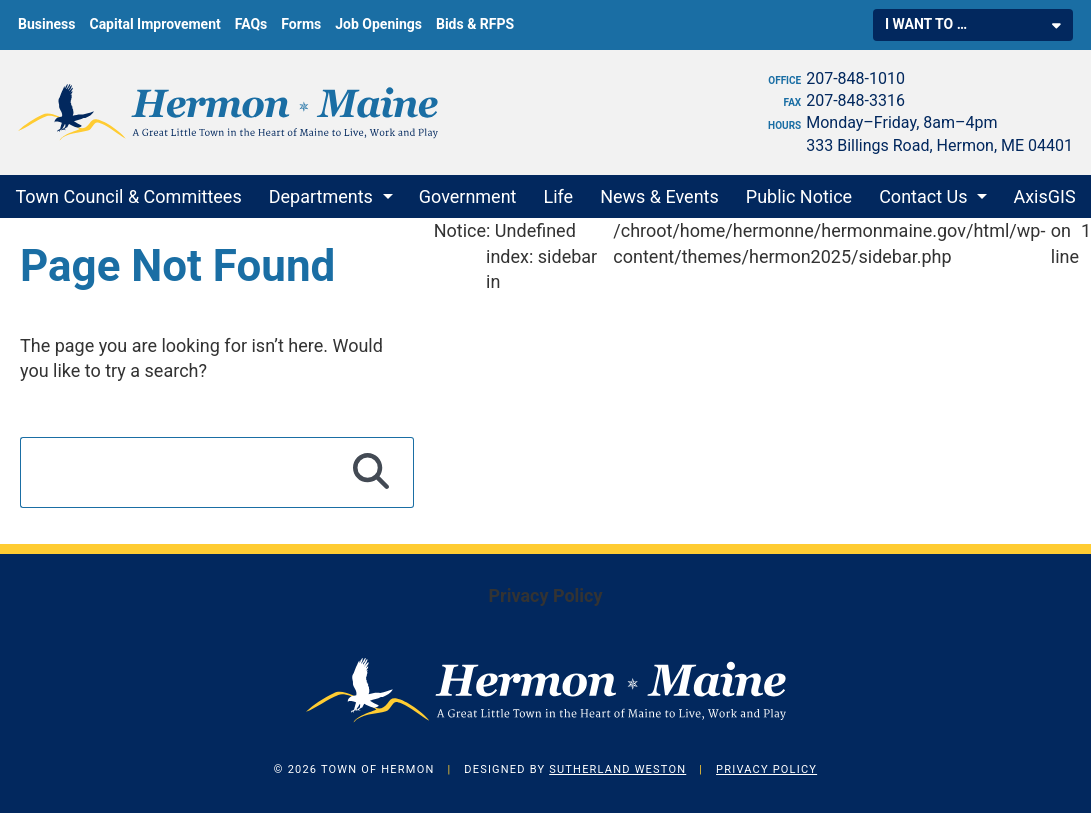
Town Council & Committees (128, 196)
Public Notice (799, 196)
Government (468, 196)
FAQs (251, 24)
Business (46, 24)
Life (559, 196)
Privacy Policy (545, 595)
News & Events (659, 196)
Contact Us (923, 196)
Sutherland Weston (617, 769)
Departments (321, 196)
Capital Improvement (154, 24)
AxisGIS (1044, 196)
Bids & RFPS (475, 24)
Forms (301, 24)
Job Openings (378, 24)
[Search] (372, 472)
